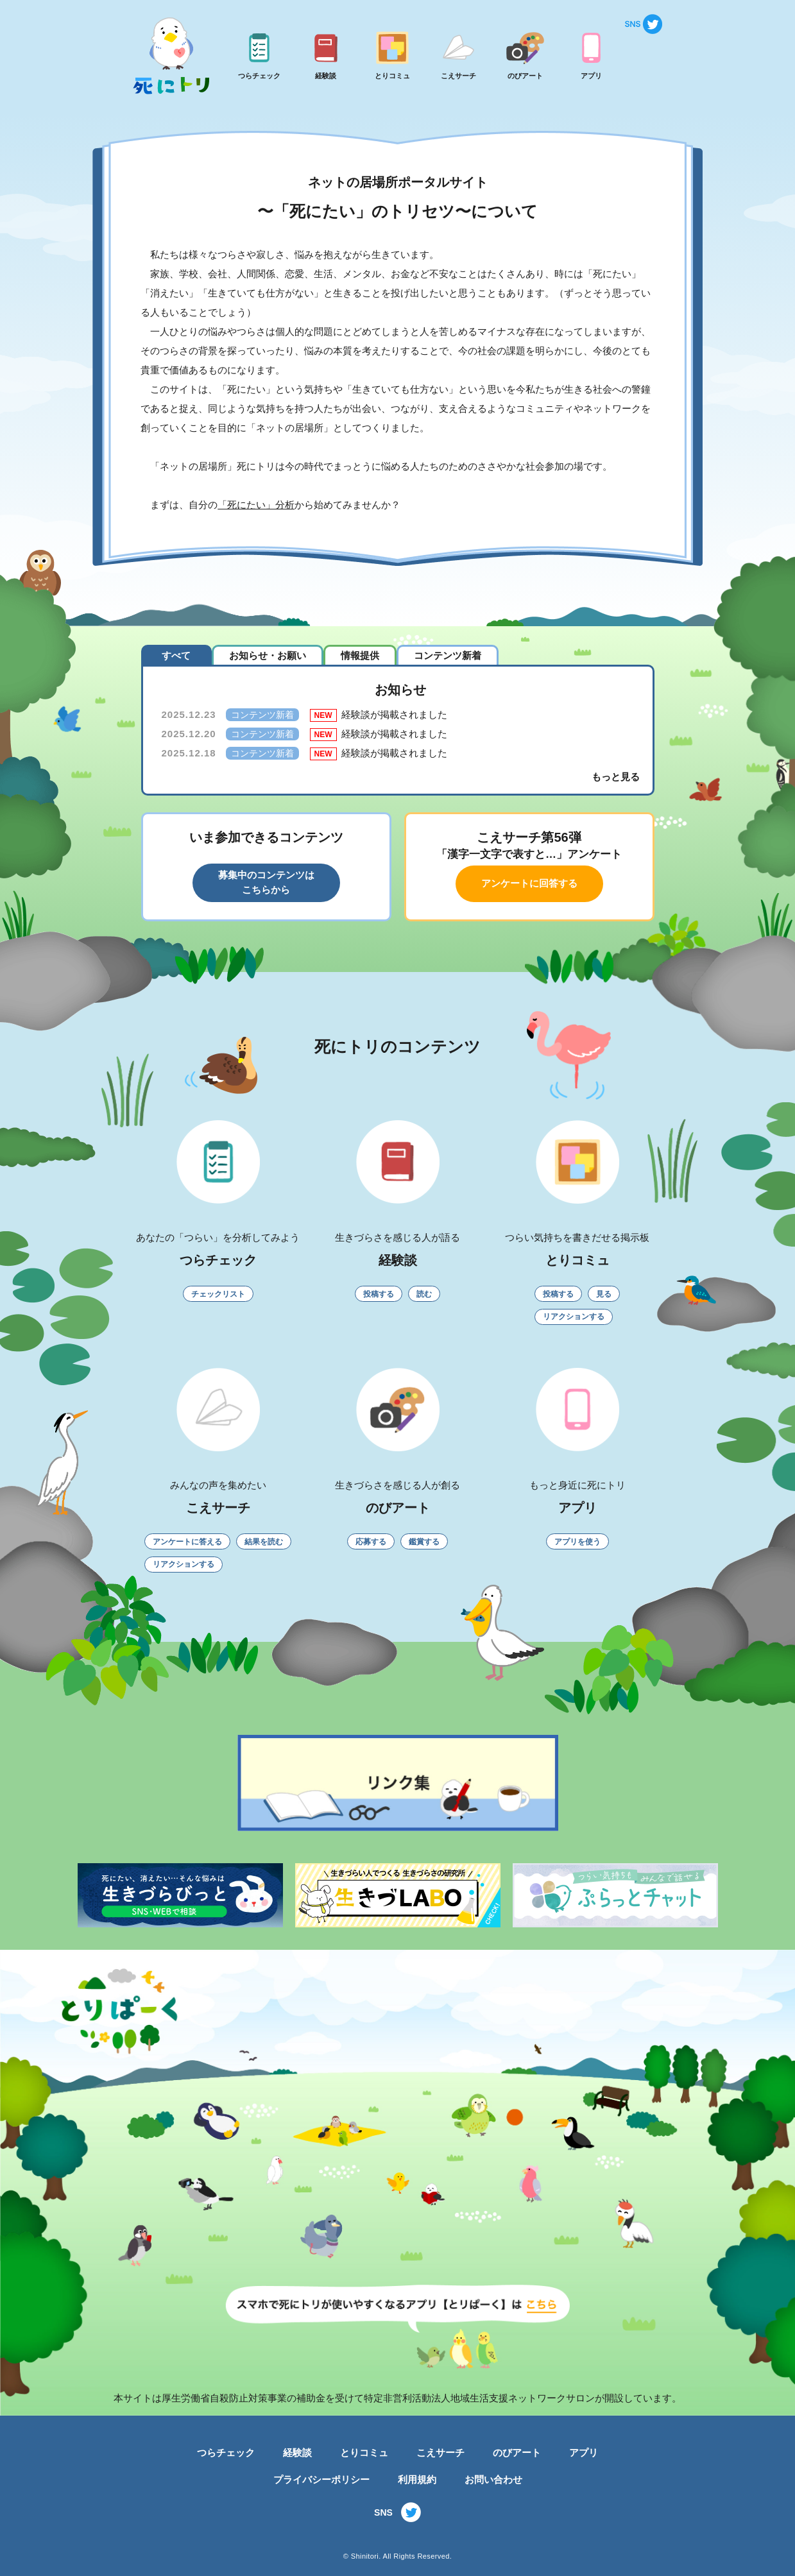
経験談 (297, 2452)
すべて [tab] (176, 655)
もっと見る (616, 776)
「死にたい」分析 (256, 504)
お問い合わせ (493, 2479)
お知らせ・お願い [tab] (267, 655)
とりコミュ (364, 2452)
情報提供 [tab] (360, 655)
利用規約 (417, 2479)
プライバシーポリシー (321, 2479)
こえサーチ (440, 2452)
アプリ (583, 2452)
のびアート (517, 2452)
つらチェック (226, 2452)
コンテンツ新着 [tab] (447, 655)
